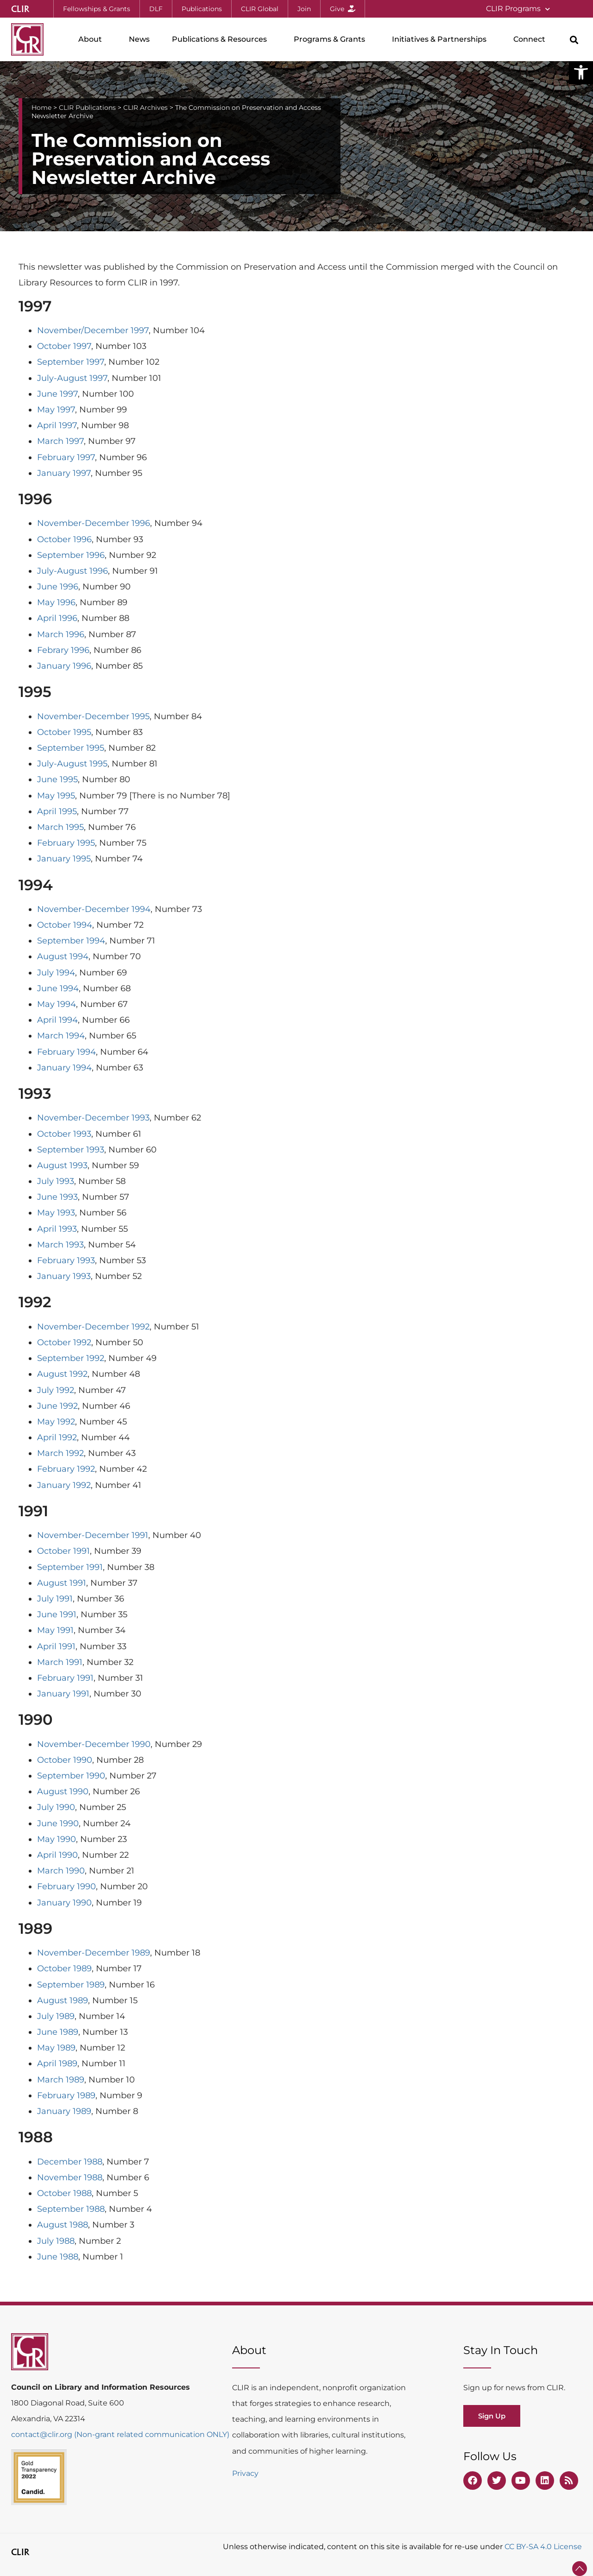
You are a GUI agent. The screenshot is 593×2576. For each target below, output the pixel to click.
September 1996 (71, 555)
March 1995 (60, 827)
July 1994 (56, 973)
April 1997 (57, 425)
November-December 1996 (93, 523)
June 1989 (57, 2032)
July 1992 (55, 1390)
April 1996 (57, 618)
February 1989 (66, 2095)
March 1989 (60, 2080)
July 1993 (55, 1181)
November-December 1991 (92, 1535)
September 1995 (70, 748)
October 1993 (64, 1134)
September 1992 (70, 1358)
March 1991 (59, 1662)
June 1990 (58, 1823)
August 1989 (62, 2000)
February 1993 (66, 1260)
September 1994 (71, 941)
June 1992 (57, 1406)
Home (41, 107)
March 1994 (61, 1036)
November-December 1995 (93, 716)
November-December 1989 (93, 1953)
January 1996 (64, 666)
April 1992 (57, 1437)
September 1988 (71, 2209)
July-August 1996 (72, 571)
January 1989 (64, 2111)
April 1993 (57, 1229)
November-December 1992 (93, 1327)
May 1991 (55, 1630)
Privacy (245, 2473)
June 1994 (58, 988)
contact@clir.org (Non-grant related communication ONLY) (120, 2434)
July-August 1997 (72, 378)
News (139, 39)
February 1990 (66, 1886)
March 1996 (60, 634)
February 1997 (66, 457)
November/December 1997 (93, 330)
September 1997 (70, 362)
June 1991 (56, 1614)
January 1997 (64, 473)
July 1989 (56, 2016)
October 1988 (64, 2193)
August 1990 (62, 1791)
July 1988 (56, 2241)
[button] (581, 72)
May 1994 (56, 1004)
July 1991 (55, 1599)
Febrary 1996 (63, 650)
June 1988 (57, 2257)
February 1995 (66, 843)
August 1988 (62, 2225)
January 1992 (64, 1485)
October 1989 (64, 1968)
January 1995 (64, 859)
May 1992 (56, 1422)
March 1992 (60, 1453)
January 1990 (64, 1903)
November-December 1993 (93, 1118)
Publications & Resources (221, 39)
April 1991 (56, 1646)
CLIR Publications (87, 107)
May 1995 (56, 796)
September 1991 (70, 1567)
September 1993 (70, 1150)
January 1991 (63, 1694)
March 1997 (60, 441)
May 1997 (56, 410)
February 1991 (65, 1678)
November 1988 (69, 2177)
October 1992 (64, 1342)
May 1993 (56, 1213)
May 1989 (56, 2048)
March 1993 (60, 1245)
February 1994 (66, 1052)
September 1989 (71, 1985)
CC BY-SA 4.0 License (543, 2546)
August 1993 (62, 1165)
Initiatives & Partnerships (441, 39)
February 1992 (66, 1469)
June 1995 (57, 779)
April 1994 (57, 1020)
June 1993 (57, 1197)
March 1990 (61, 1871)
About (92, 39)
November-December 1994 (94, 909)
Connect (531, 39)
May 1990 (56, 1839)
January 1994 (64, 1068)
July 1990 (56, 1807)
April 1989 (57, 2063)
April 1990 (57, 1855)
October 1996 (64, 539)
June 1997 (57, 394)
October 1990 (64, 1760)
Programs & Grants (332, 39)
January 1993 (64, 1276)
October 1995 (64, 732)
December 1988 (69, 2162)
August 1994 (62, 956)
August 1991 (61, 1583)
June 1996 (57, 587)
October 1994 (64, 925)
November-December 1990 (94, 1744)
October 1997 (64, 346)
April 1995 (57, 811)
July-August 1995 (72, 764)
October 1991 (63, 1551)
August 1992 (62, 1374)
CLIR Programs (518, 9)
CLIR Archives (145, 107)
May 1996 (56, 602)
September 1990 (71, 1776)
